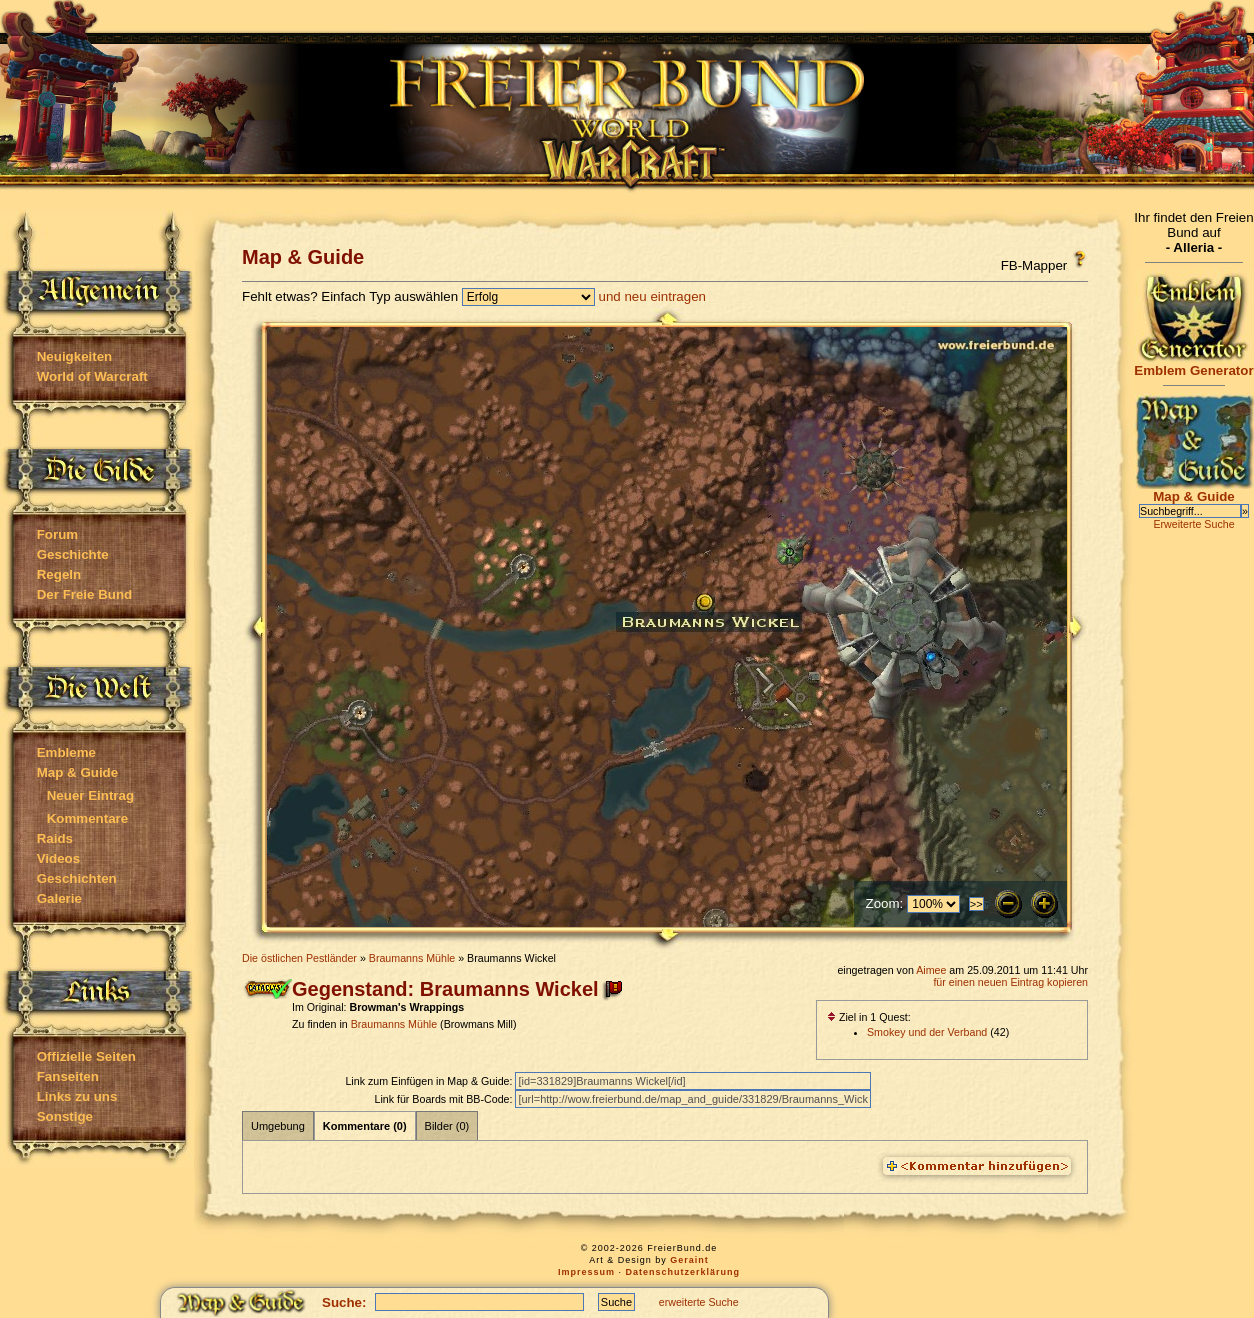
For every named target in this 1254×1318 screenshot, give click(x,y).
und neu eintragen (652, 296)
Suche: (344, 1302)
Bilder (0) (447, 1126)
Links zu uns (77, 1096)
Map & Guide (77, 772)
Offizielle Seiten (86, 1056)
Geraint (689, 1260)
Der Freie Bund (85, 594)
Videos (58, 858)
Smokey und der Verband (927, 1032)
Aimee (931, 970)
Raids (55, 838)
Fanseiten (68, 1076)
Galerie (59, 898)
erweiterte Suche (699, 1302)
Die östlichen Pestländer (299, 958)
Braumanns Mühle (412, 958)
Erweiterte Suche (1193, 524)
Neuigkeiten (75, 356)
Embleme (66, 752)
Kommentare (87, 818)
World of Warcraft (92, 376)
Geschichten (77, 878)
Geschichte (73, 554)
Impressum (586, 1272)
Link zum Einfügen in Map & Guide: (430, 1081)
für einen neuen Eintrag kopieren (1010, 982)
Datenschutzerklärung (683, 1272)
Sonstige (65, 1116)
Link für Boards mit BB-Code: (444, 1099)
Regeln (59, 574)
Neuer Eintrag (90, 795)
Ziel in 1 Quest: (869, 1017)
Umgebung (278, 1126)
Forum (57, 534)
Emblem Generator (1194, 364)
